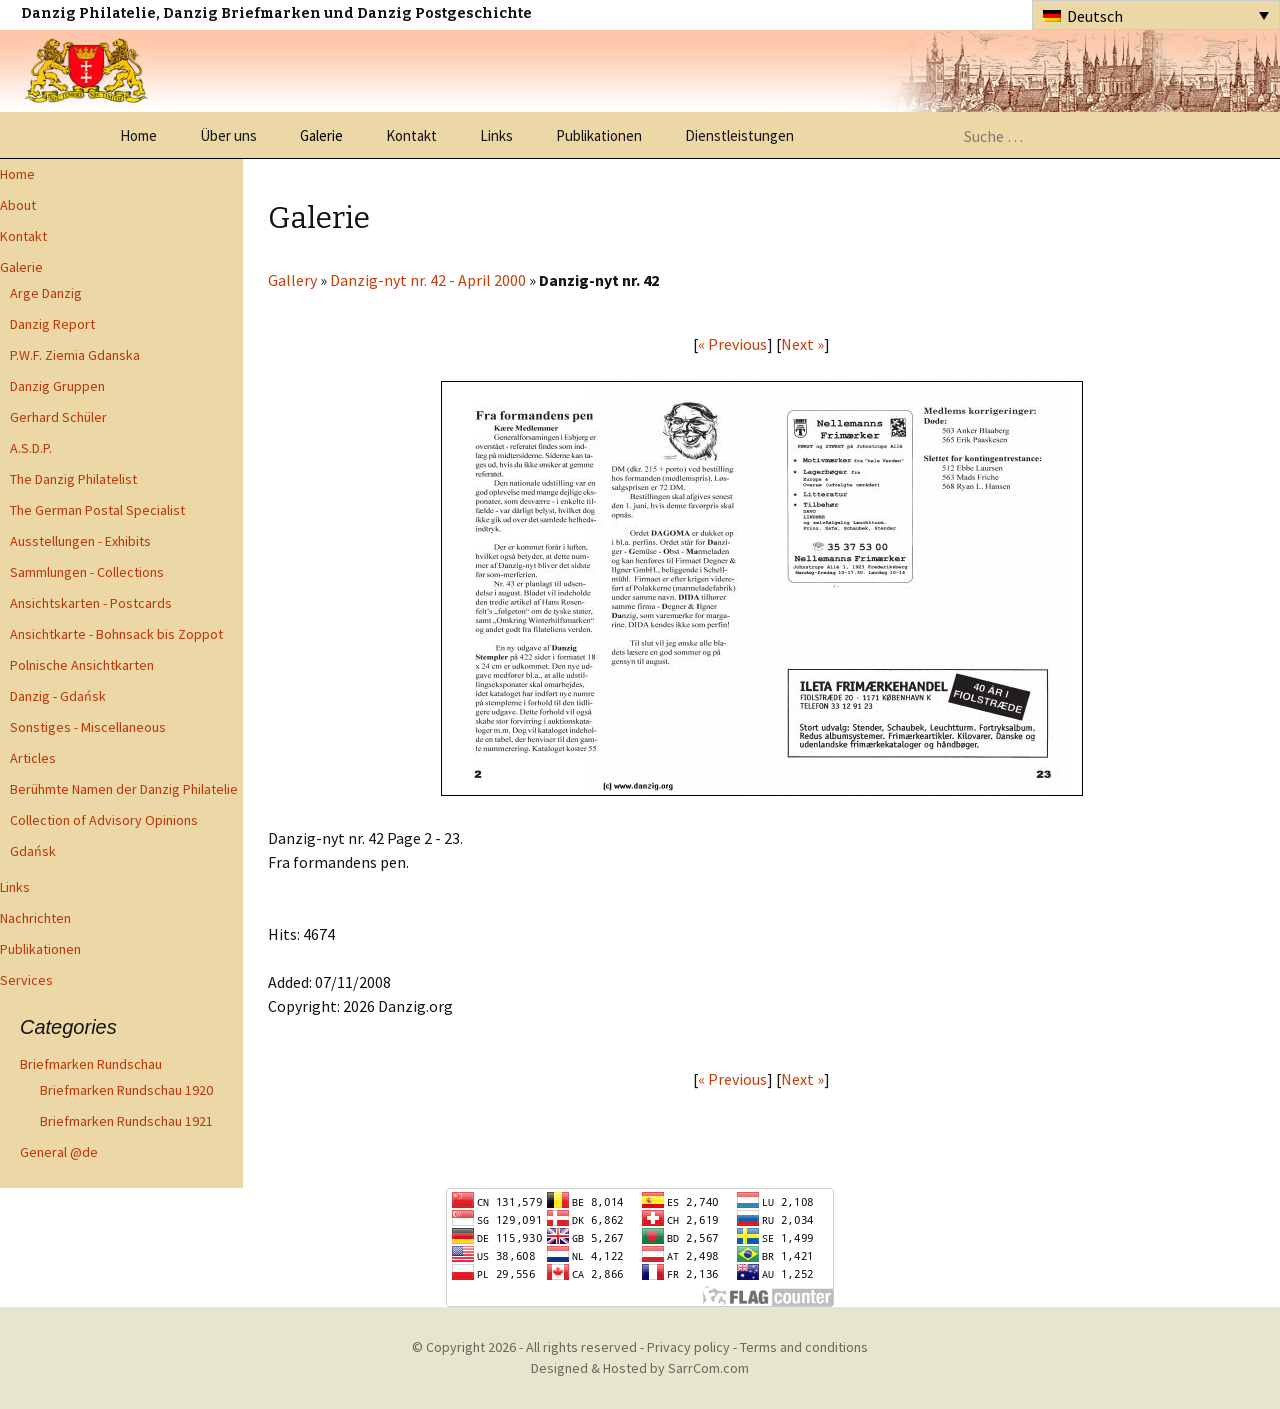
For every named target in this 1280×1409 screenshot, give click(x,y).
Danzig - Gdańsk (58, 696)
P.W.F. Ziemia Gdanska (75, 355)
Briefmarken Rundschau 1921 (126, 1121)
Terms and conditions (804, 1347)
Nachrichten (35, 918)
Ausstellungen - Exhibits (80, 541)
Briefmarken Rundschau (91, 1064)
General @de (59, 1152)
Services (26, 980)
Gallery (292, 280)
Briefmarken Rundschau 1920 (126, 1090)
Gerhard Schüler (58, 417)
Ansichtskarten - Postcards (91, 603)
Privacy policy (688, 1347)
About (18, 205)
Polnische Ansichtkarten (82, 665)
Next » (802, 344)
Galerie (321, 135)
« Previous (732, 344)
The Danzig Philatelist (73, 479)
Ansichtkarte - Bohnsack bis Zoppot (116, 634)
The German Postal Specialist (97, 510)
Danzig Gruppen (57, 386)
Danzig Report (52, 324)
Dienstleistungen (739, 135)
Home (138, 135)
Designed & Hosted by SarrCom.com (640, 1368)
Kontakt (411, 135)
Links (496, 135)
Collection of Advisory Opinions (104, 820)
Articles (33, 758)
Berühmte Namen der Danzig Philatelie (124, 789)
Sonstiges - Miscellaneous (88, 727)
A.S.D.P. (31, 448)
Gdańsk (33, 851)
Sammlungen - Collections (87, 572)
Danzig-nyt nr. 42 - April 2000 (428, 280)
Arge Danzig (46, 293)
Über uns (228, 135)
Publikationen (599, 135)
